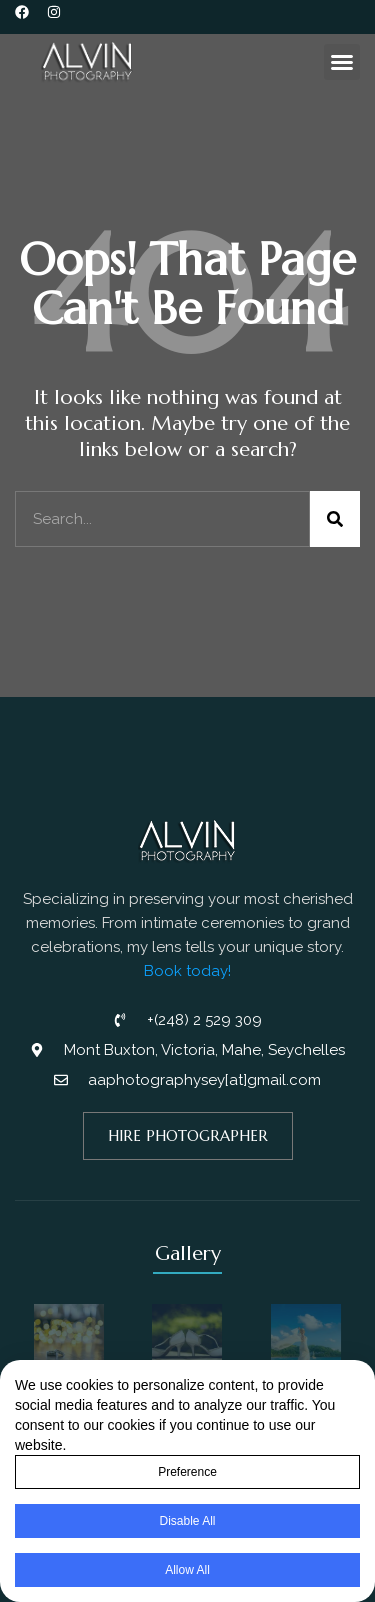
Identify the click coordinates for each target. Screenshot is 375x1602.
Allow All (187, 1571)
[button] (342, 62)
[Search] (335, 519)
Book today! (187, 971)
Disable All (187, 1522)
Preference (187, 1473)
